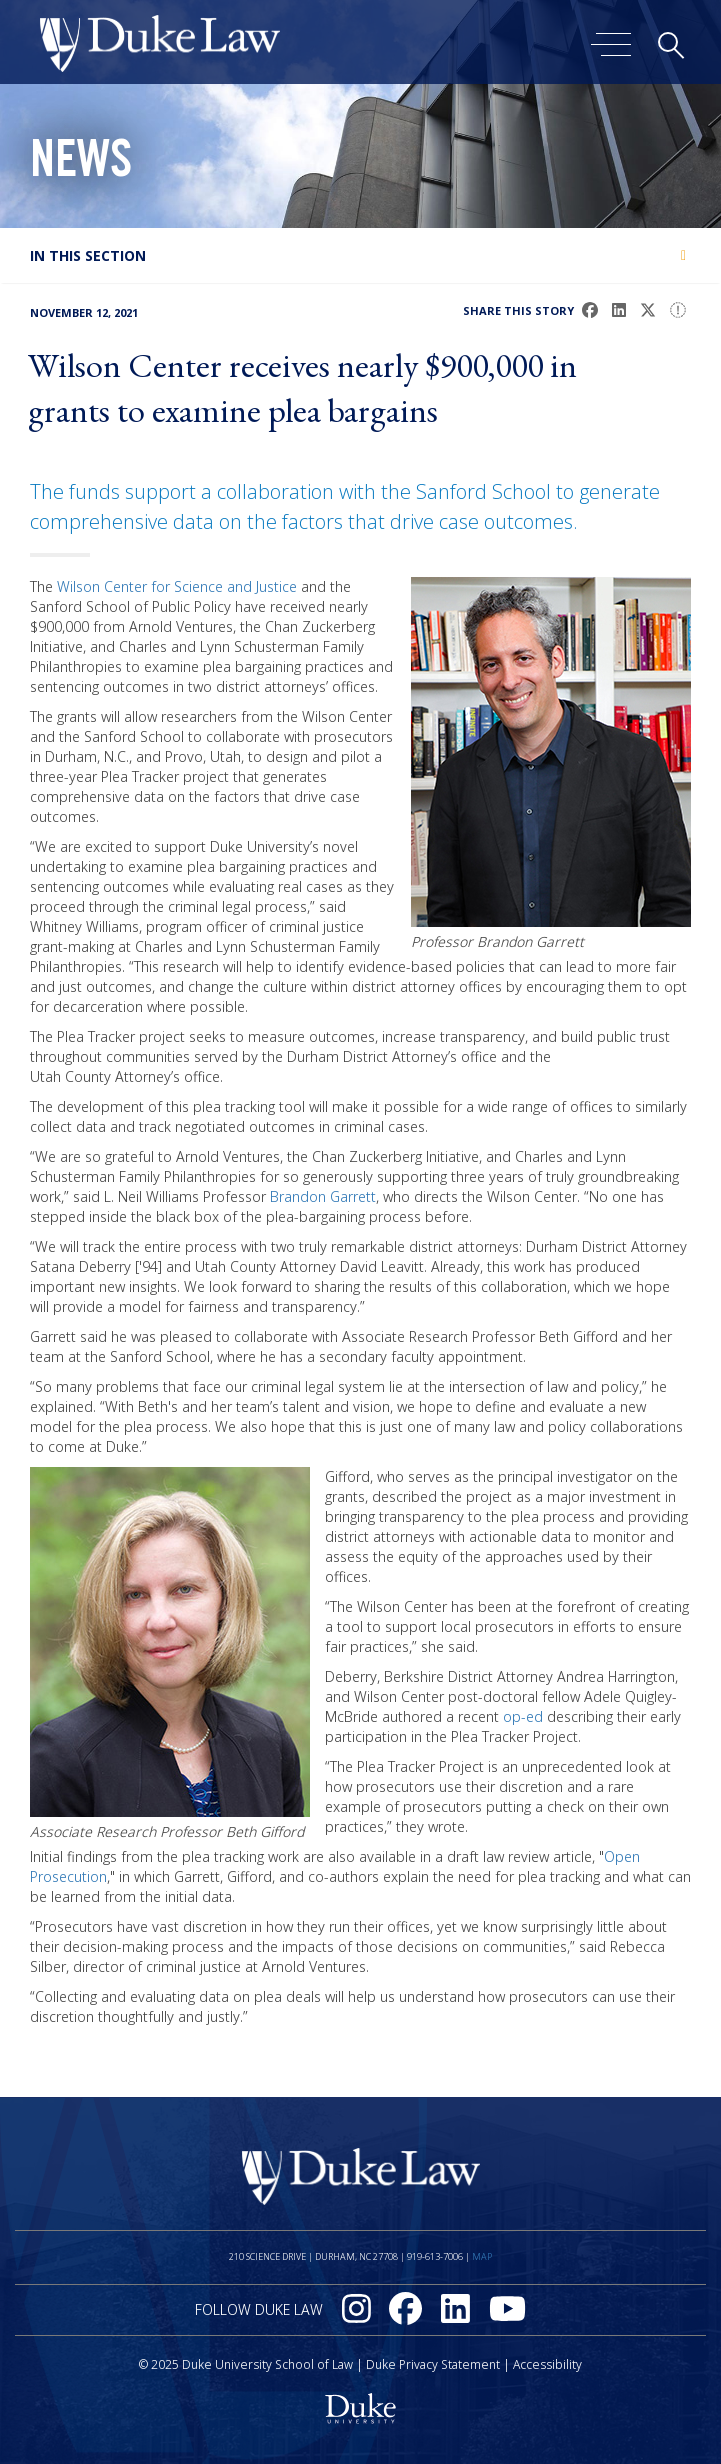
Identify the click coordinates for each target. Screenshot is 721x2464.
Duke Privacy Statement (433, 2364)
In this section (88, 255)
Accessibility (547, 2364)
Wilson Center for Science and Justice (177, 586)
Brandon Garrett (323, 1196)
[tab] (360, 255)
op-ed (523, 1716)
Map (482, 2256)
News (81, 165)
